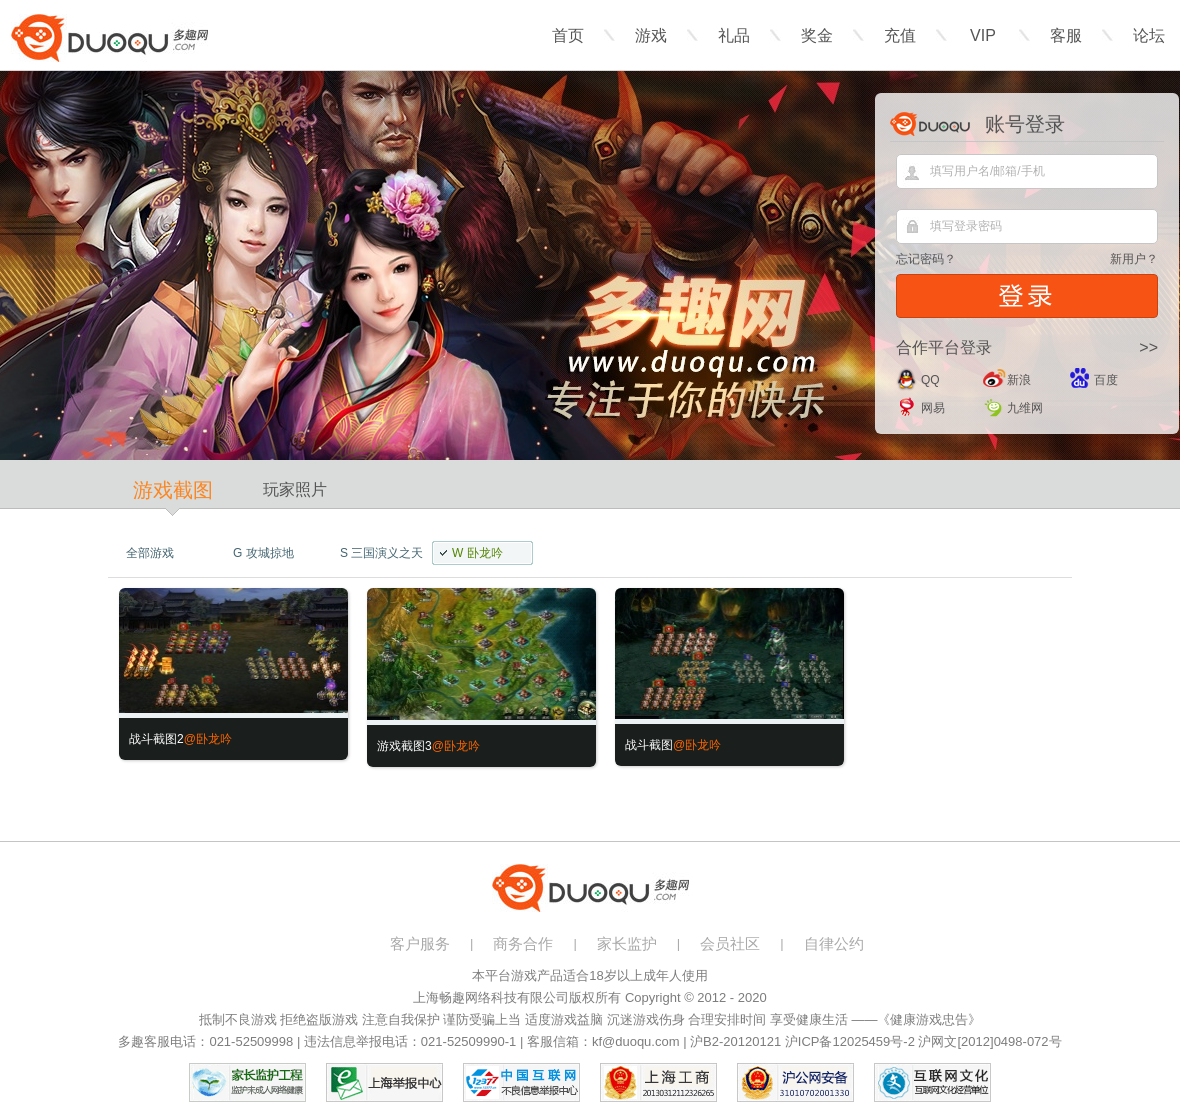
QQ (930, 380)
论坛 (1149, 35)
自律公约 (834, 943)
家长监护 (627, 943)
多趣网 (109, 38)
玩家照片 (295, 489)
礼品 (734, 35)
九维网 (1025, 408)
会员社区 (730, 943)
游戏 (651, 35)
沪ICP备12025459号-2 (850, 1041)
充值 (900, 35)
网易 (933, 408)
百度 (1106, 380)
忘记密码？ (926, 259)
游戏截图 (173, 490)
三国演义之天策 (374, 555)
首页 (568, 35)
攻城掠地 (263, 553)
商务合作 (523, 943)
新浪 (1019, 380)
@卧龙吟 (208, 739)
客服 (1066, 35)
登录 (1027, 296)
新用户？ (1134, 259)
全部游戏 (150, 553)
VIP (983, 35)
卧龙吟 (477, 553)
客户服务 (420, 943)
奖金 (817, 35)
